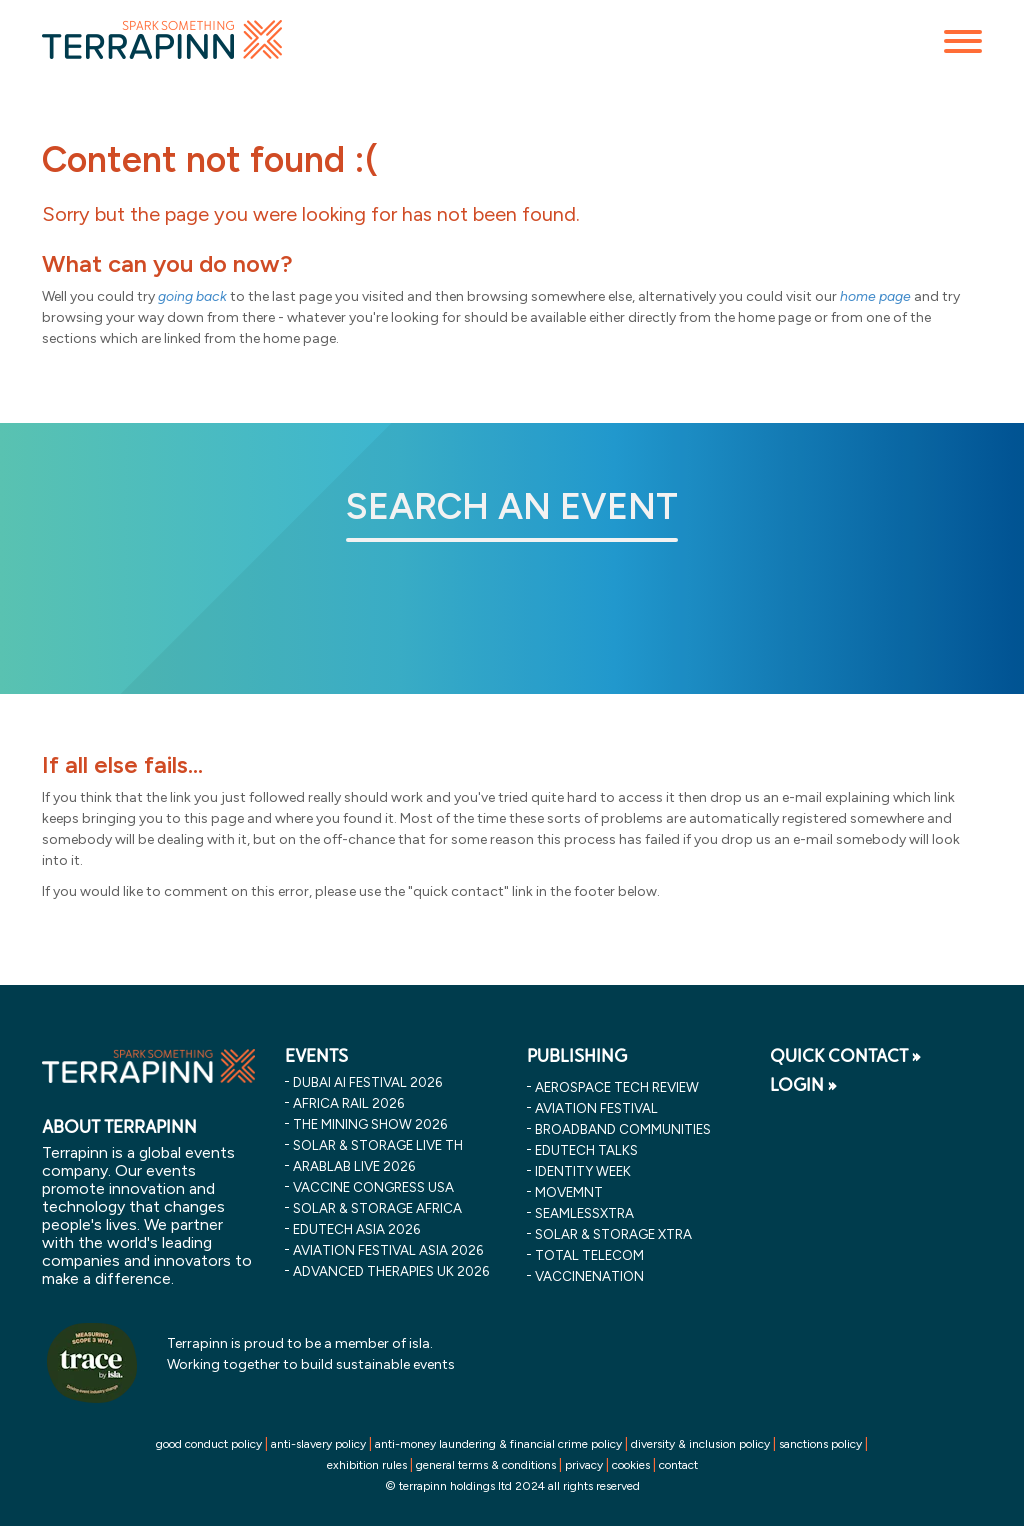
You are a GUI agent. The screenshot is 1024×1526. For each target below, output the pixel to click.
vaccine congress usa (373, 1187)
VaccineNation (589, 1276)
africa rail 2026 (348, 1103)
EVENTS (316, 1056)
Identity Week (583, 1171)
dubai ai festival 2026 (367, 1082)
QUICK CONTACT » (845, 1056)
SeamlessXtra (584, 1213)
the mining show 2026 (370, 1124)
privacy (584, 1465)
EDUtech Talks (586, 1150)
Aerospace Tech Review (617, 1087)
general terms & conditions (486, 1465)
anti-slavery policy (318, 1444)
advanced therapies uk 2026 (391, 1271)
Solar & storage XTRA (613, 1234)
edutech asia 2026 (356, 1229)
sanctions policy (820, 1444)
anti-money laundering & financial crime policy (498, 1444)
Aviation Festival (596, 1108)
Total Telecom (589, 1255)
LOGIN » (803, 1085)
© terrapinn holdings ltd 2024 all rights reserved (512, 1486)
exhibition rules (367, 1465)
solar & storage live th (378, 1145)
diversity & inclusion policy (700, 1444)
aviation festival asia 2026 (388, 1250)
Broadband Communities (623, 1129)
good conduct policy (209, 1444)
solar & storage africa (377, 1208)
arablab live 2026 (354, 1166)
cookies (631, 1465)
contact (678, 1465)
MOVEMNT (569, 1192)
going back (192, 296)
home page (875, 296)
